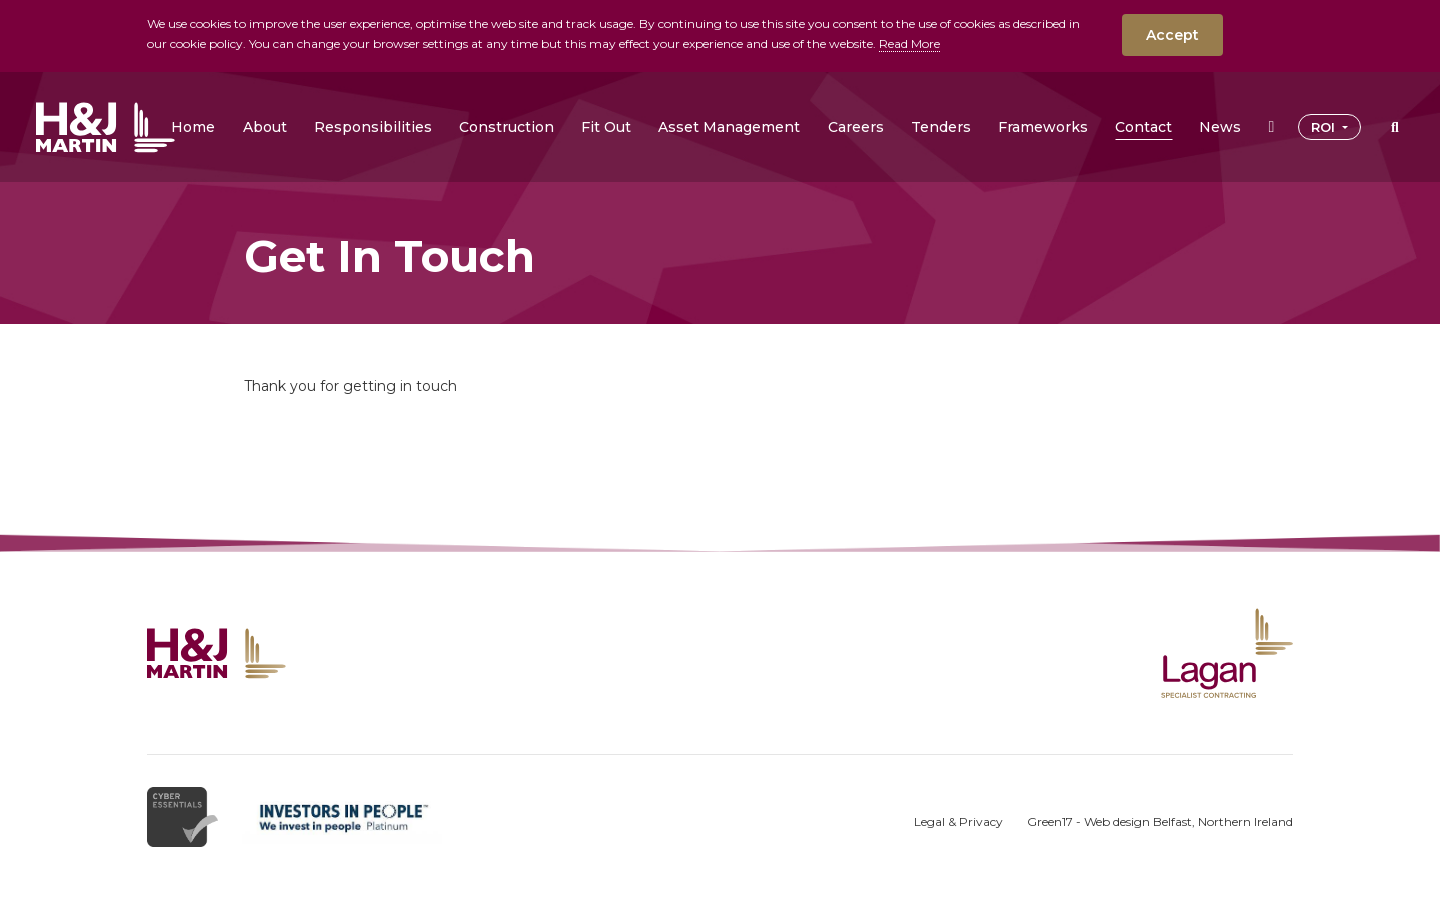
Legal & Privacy (958, 821)
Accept (1172, 35)
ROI (1325, 127)
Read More (909, 43)
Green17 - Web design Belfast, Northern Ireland (1160, 821)
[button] (265, 127)
